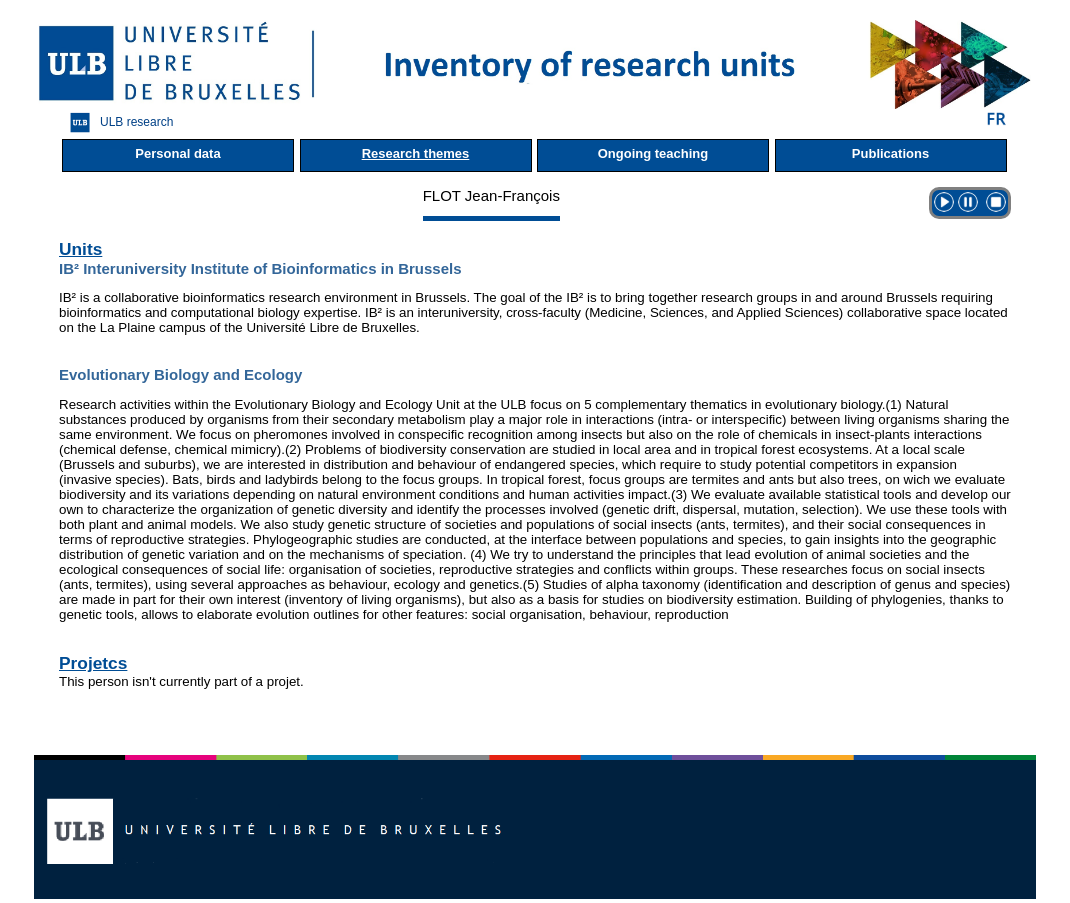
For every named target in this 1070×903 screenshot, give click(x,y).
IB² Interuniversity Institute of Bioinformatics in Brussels (260, 268)
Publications (890, 153)
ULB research (116, 122)
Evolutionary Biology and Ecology (180, 374)
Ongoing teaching (653, 153)
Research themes (416, 153)
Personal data (177, 153)
